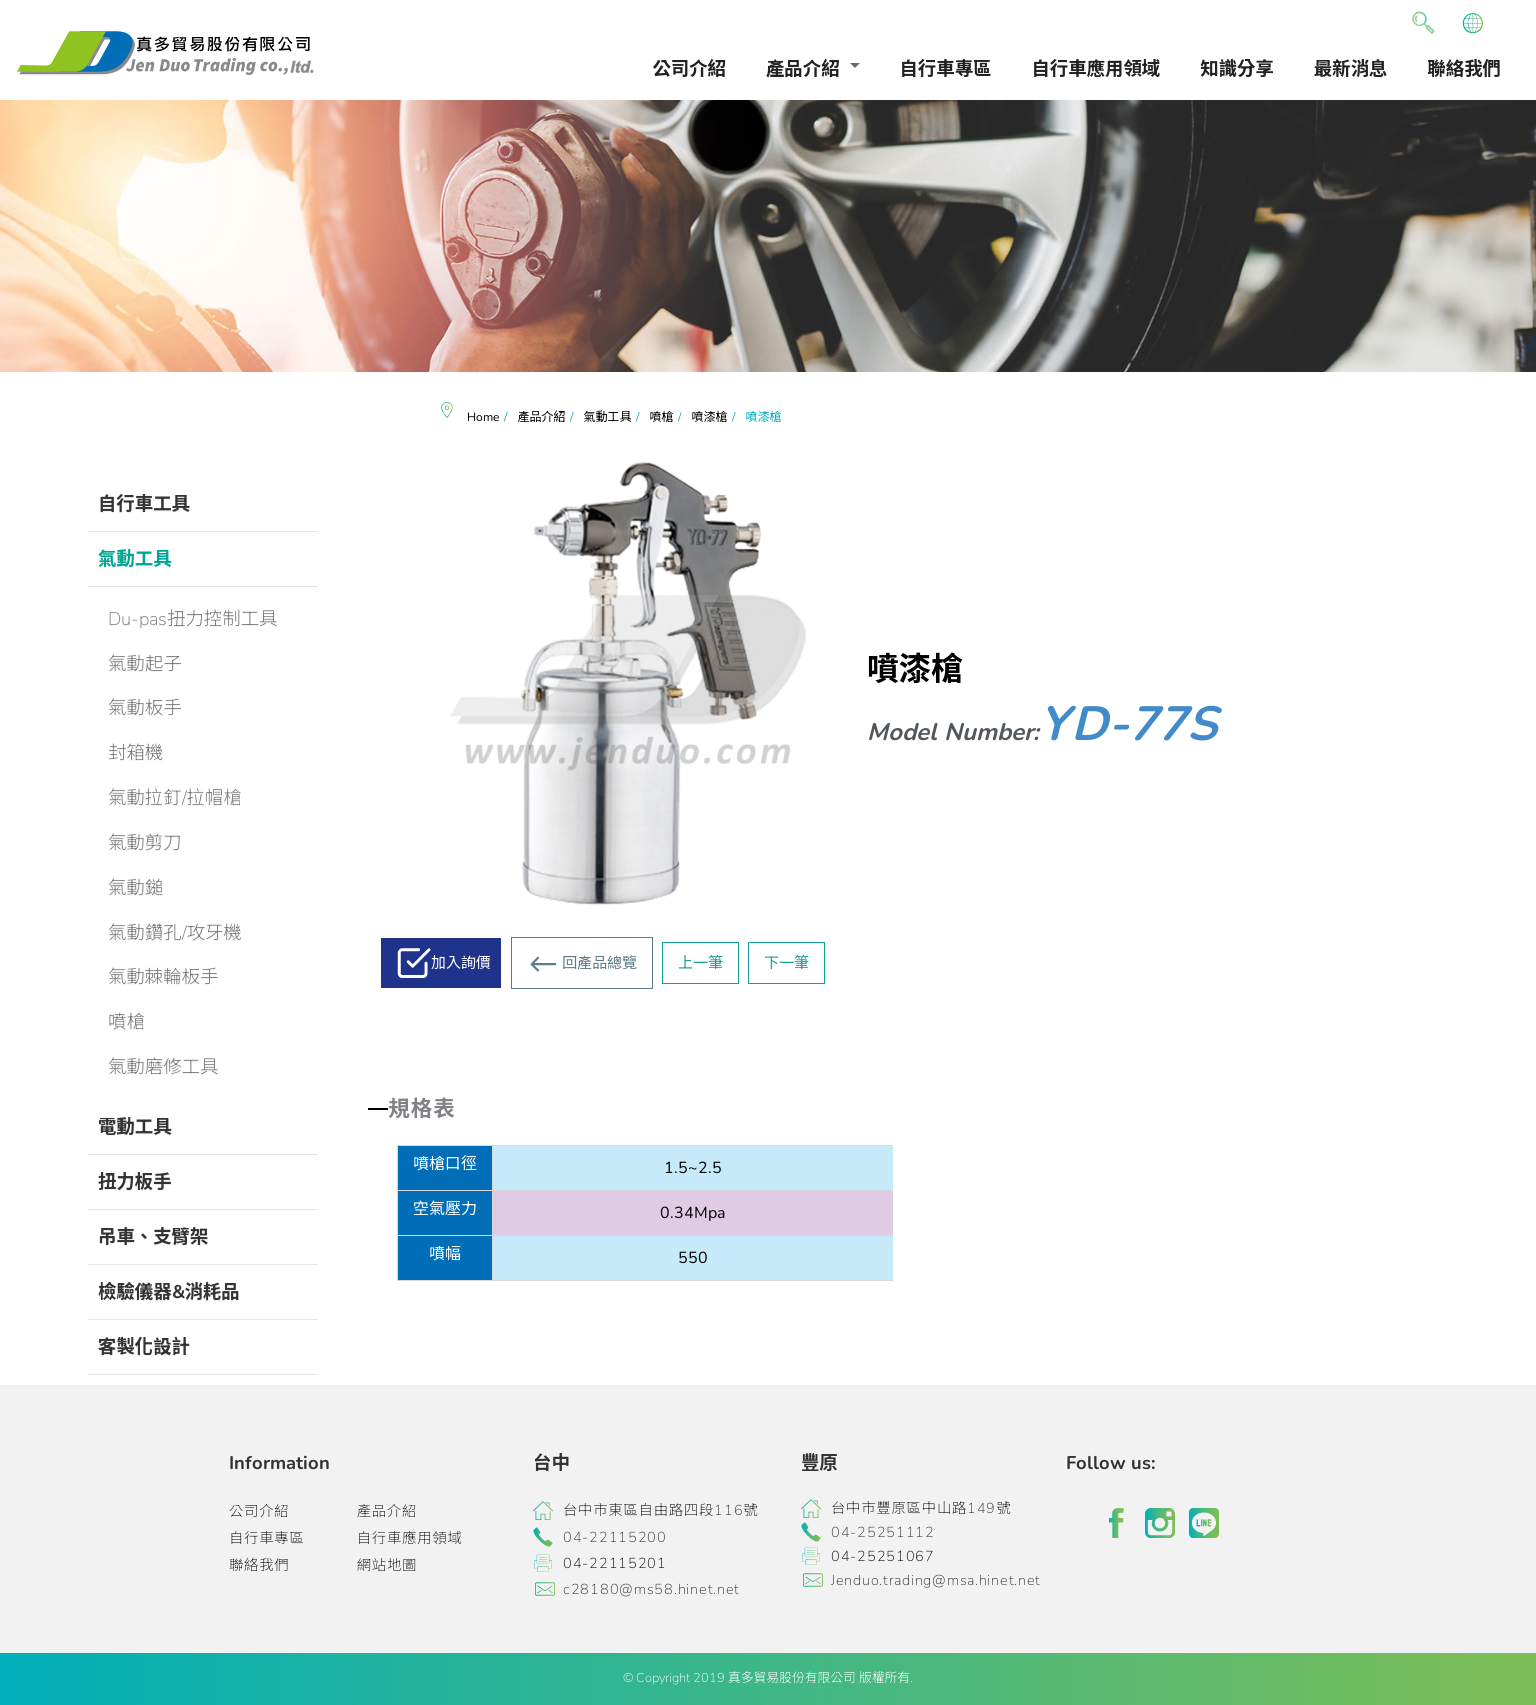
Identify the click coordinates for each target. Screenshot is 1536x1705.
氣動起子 (145, 663)
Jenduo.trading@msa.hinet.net (936, 1580)
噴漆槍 (709, 417)
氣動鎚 (135, 887)
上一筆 (700, 963)
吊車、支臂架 (153, 1236)
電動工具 (135, 1126)
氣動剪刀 (145, 842)
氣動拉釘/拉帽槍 (175, 797)
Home (483, 417)
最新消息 (1351, 68)
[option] (768, 236)
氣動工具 (135, 558)
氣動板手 (145, 707)
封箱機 (135, 752)
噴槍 (126, 1021)
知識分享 (1237, 68)
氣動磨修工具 (163, 1066)
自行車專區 (946, 68)
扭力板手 (135, 1181)
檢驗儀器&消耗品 (169, 1291)
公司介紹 (689, 68)
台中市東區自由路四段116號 (660, 1510)
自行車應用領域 (1096, 68)
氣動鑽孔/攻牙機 (175, 932)
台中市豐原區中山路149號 (921, 1508)
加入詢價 (461, 963)
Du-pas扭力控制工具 (192, 618)
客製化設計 (144, 1346)
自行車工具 (144, 503)
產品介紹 (803, 68)
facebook (1116, 1523)
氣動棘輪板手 (163, 976)
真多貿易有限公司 (165, 53)
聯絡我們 (1464, 68)
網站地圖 (387, 1565)
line (1204, 1523)
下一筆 (786, 963)
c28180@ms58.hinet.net (651, 1589)
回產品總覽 (599, 963)
